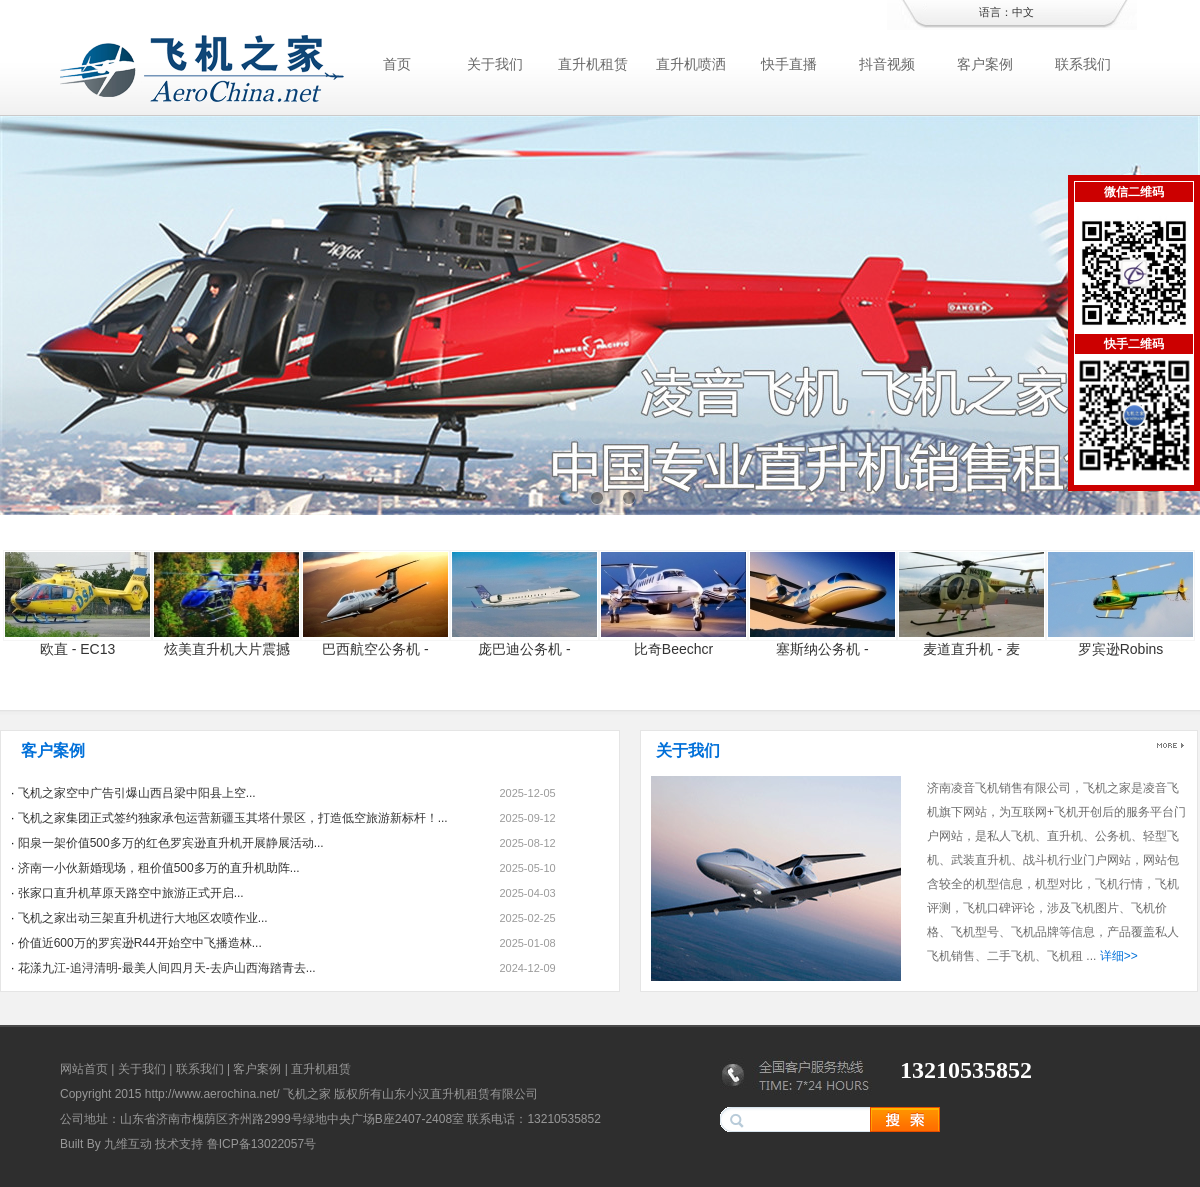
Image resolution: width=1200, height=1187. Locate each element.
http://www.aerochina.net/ (212, 1094)
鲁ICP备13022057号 (261, 1144)
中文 (1023, 12)
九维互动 (128, 1144)
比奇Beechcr (673, 649)
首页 (397, 64)
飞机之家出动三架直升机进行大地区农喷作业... (143, 918)
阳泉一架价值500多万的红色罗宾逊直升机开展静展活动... (171, 843)
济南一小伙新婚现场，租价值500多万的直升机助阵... (159, 868)
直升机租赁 (593, 64)
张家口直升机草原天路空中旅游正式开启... (131, 893)
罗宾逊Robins (1121, 649)
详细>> (1119, 956)
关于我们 (495, 64)
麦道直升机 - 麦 (971, 649)
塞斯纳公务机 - (822, 649)
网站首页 (84, 1069)
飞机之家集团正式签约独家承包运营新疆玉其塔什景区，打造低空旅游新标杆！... (233, 818)
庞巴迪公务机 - (524, 649)
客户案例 (985, 64)
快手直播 (789, 64)
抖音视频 (887, 64)
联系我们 (1083, 64)
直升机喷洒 (691, 64)
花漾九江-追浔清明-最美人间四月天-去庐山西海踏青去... (167, 968)
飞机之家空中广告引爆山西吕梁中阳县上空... (137, 793)
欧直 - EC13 (77, 649)
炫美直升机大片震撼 (227, 649)
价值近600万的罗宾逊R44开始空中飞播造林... (140, 943)
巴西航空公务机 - (375, 649)
